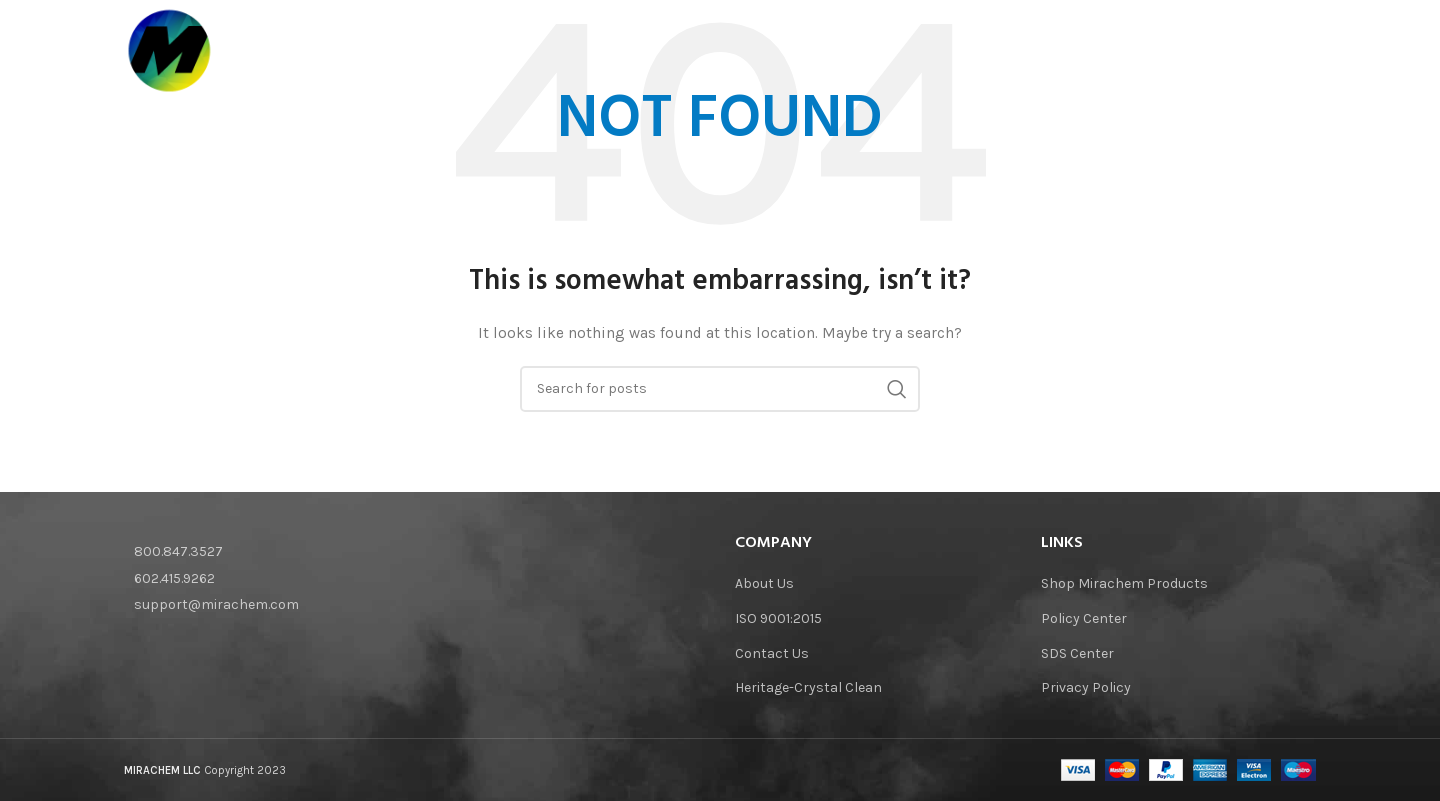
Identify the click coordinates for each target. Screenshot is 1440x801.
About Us (764, 583)
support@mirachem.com (216, 604)
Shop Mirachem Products (1124, 583)
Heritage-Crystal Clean (808, 687)
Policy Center (1084, 618)
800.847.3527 (178, 551)
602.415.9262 (174, 578)
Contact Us (772, 653)
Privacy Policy (1086, 687)
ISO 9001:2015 (778, 618)
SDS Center (1077, 653)
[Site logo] (169, 49)
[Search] (1306, 51)
